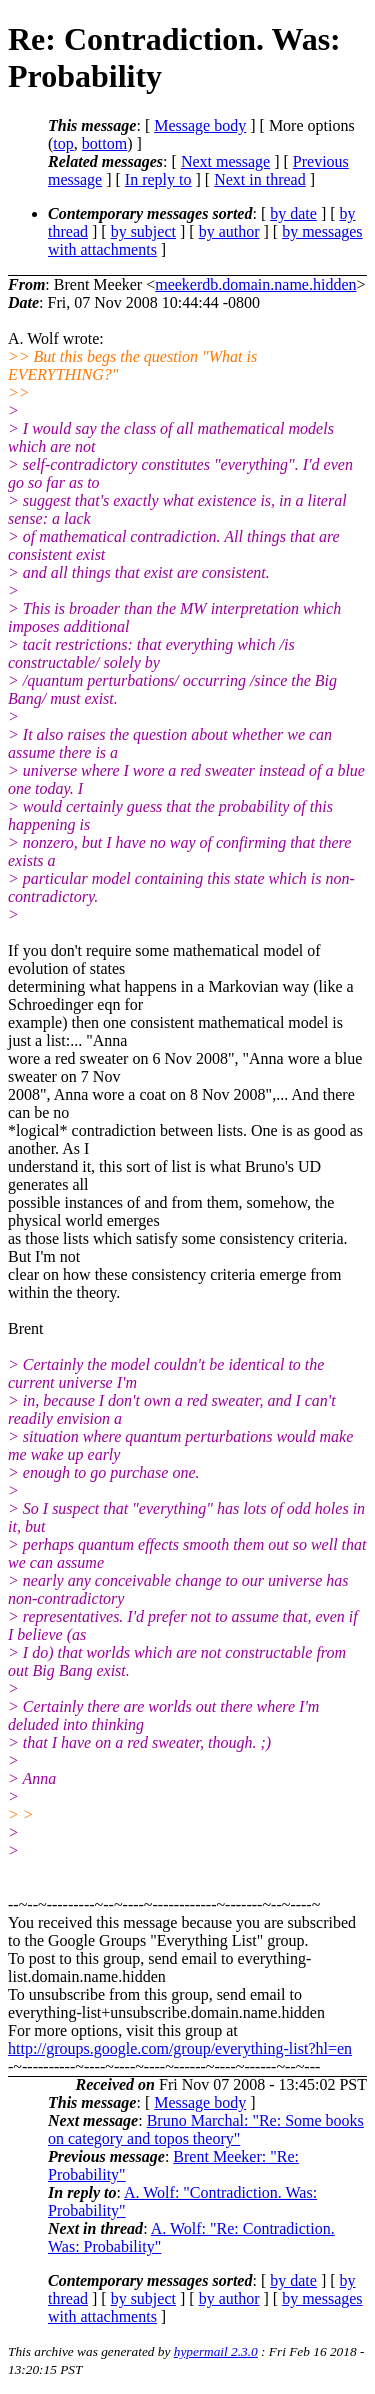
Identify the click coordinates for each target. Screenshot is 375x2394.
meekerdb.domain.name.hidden (255, 284)
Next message (225, 161)
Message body (200, 125)
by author (229, 231)
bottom (104, 143)
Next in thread (260, 179)
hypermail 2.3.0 (216, 2351)
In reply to (158, 179)
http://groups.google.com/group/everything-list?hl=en (180, 2048)
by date (293, 213)
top (63, 143)
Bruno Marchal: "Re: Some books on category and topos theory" (206, 2129)
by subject (143, 231)
